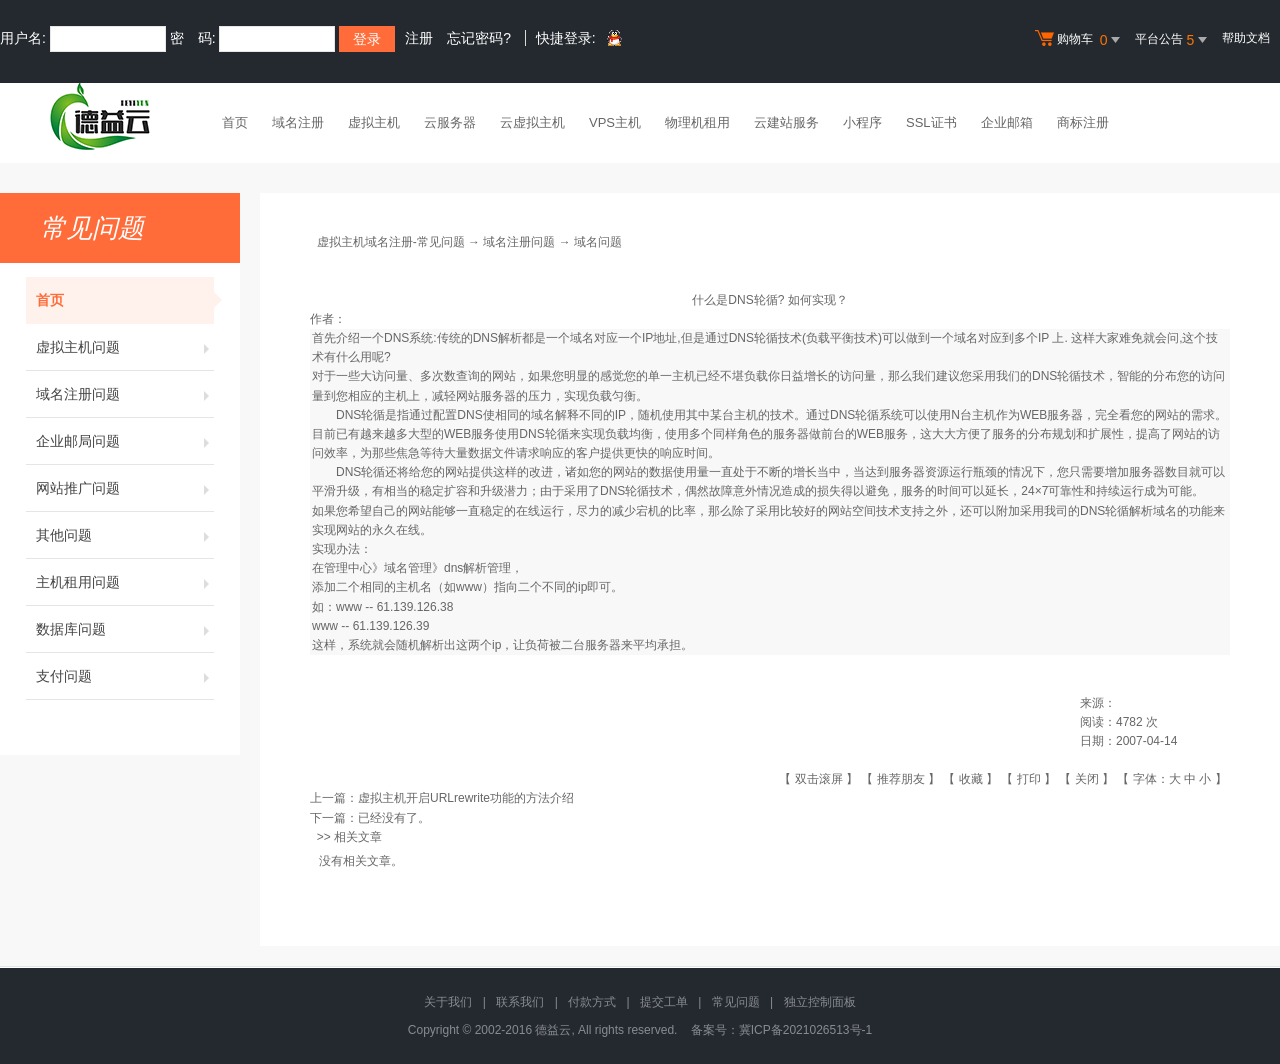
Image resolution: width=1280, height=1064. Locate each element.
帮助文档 (1246, 38)
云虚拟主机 (532, 122)
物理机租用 (697, 122)
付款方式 (592, 1002)
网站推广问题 (125, 488)
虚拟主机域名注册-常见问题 (391, 242)
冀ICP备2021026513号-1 (805, 1030)
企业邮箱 (1007, 122)
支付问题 (125, 676)
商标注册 (1083, 122)
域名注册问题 (125, 394)
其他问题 (125, 535)
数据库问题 (125, 629)
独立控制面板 (820, 1002)
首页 (235, 122)
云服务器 (450, 122)
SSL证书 (931, 122)
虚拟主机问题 (125, 347)
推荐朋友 (901, 779)
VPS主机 (615, 122)
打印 (1029, 779)
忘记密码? (479, 38)
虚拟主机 (374, 122)
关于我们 (448, 1002)
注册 (419, 38)
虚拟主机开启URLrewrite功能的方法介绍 (466, 798)
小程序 (862, 122)
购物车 (1080, 40)
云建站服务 (786, 122)
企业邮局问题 (125, 441)
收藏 (971, 779)
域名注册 (298, 122)
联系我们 (520, 1002)
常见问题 (736, 1002)
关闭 (1087, 779)
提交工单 (664, 1002)
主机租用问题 (125, 582)
